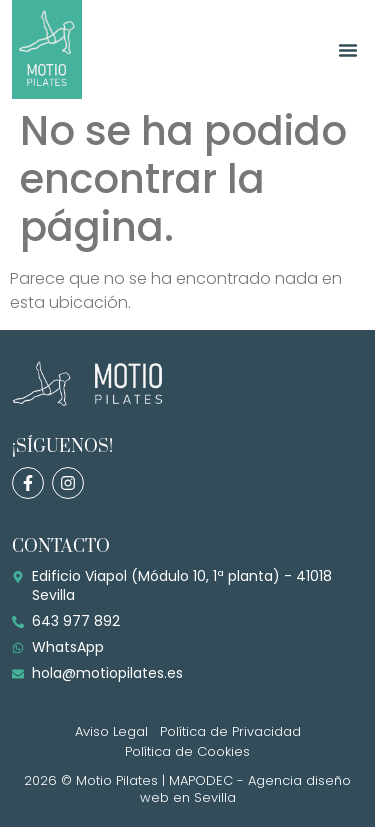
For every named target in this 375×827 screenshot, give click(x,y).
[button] (348, 50)
